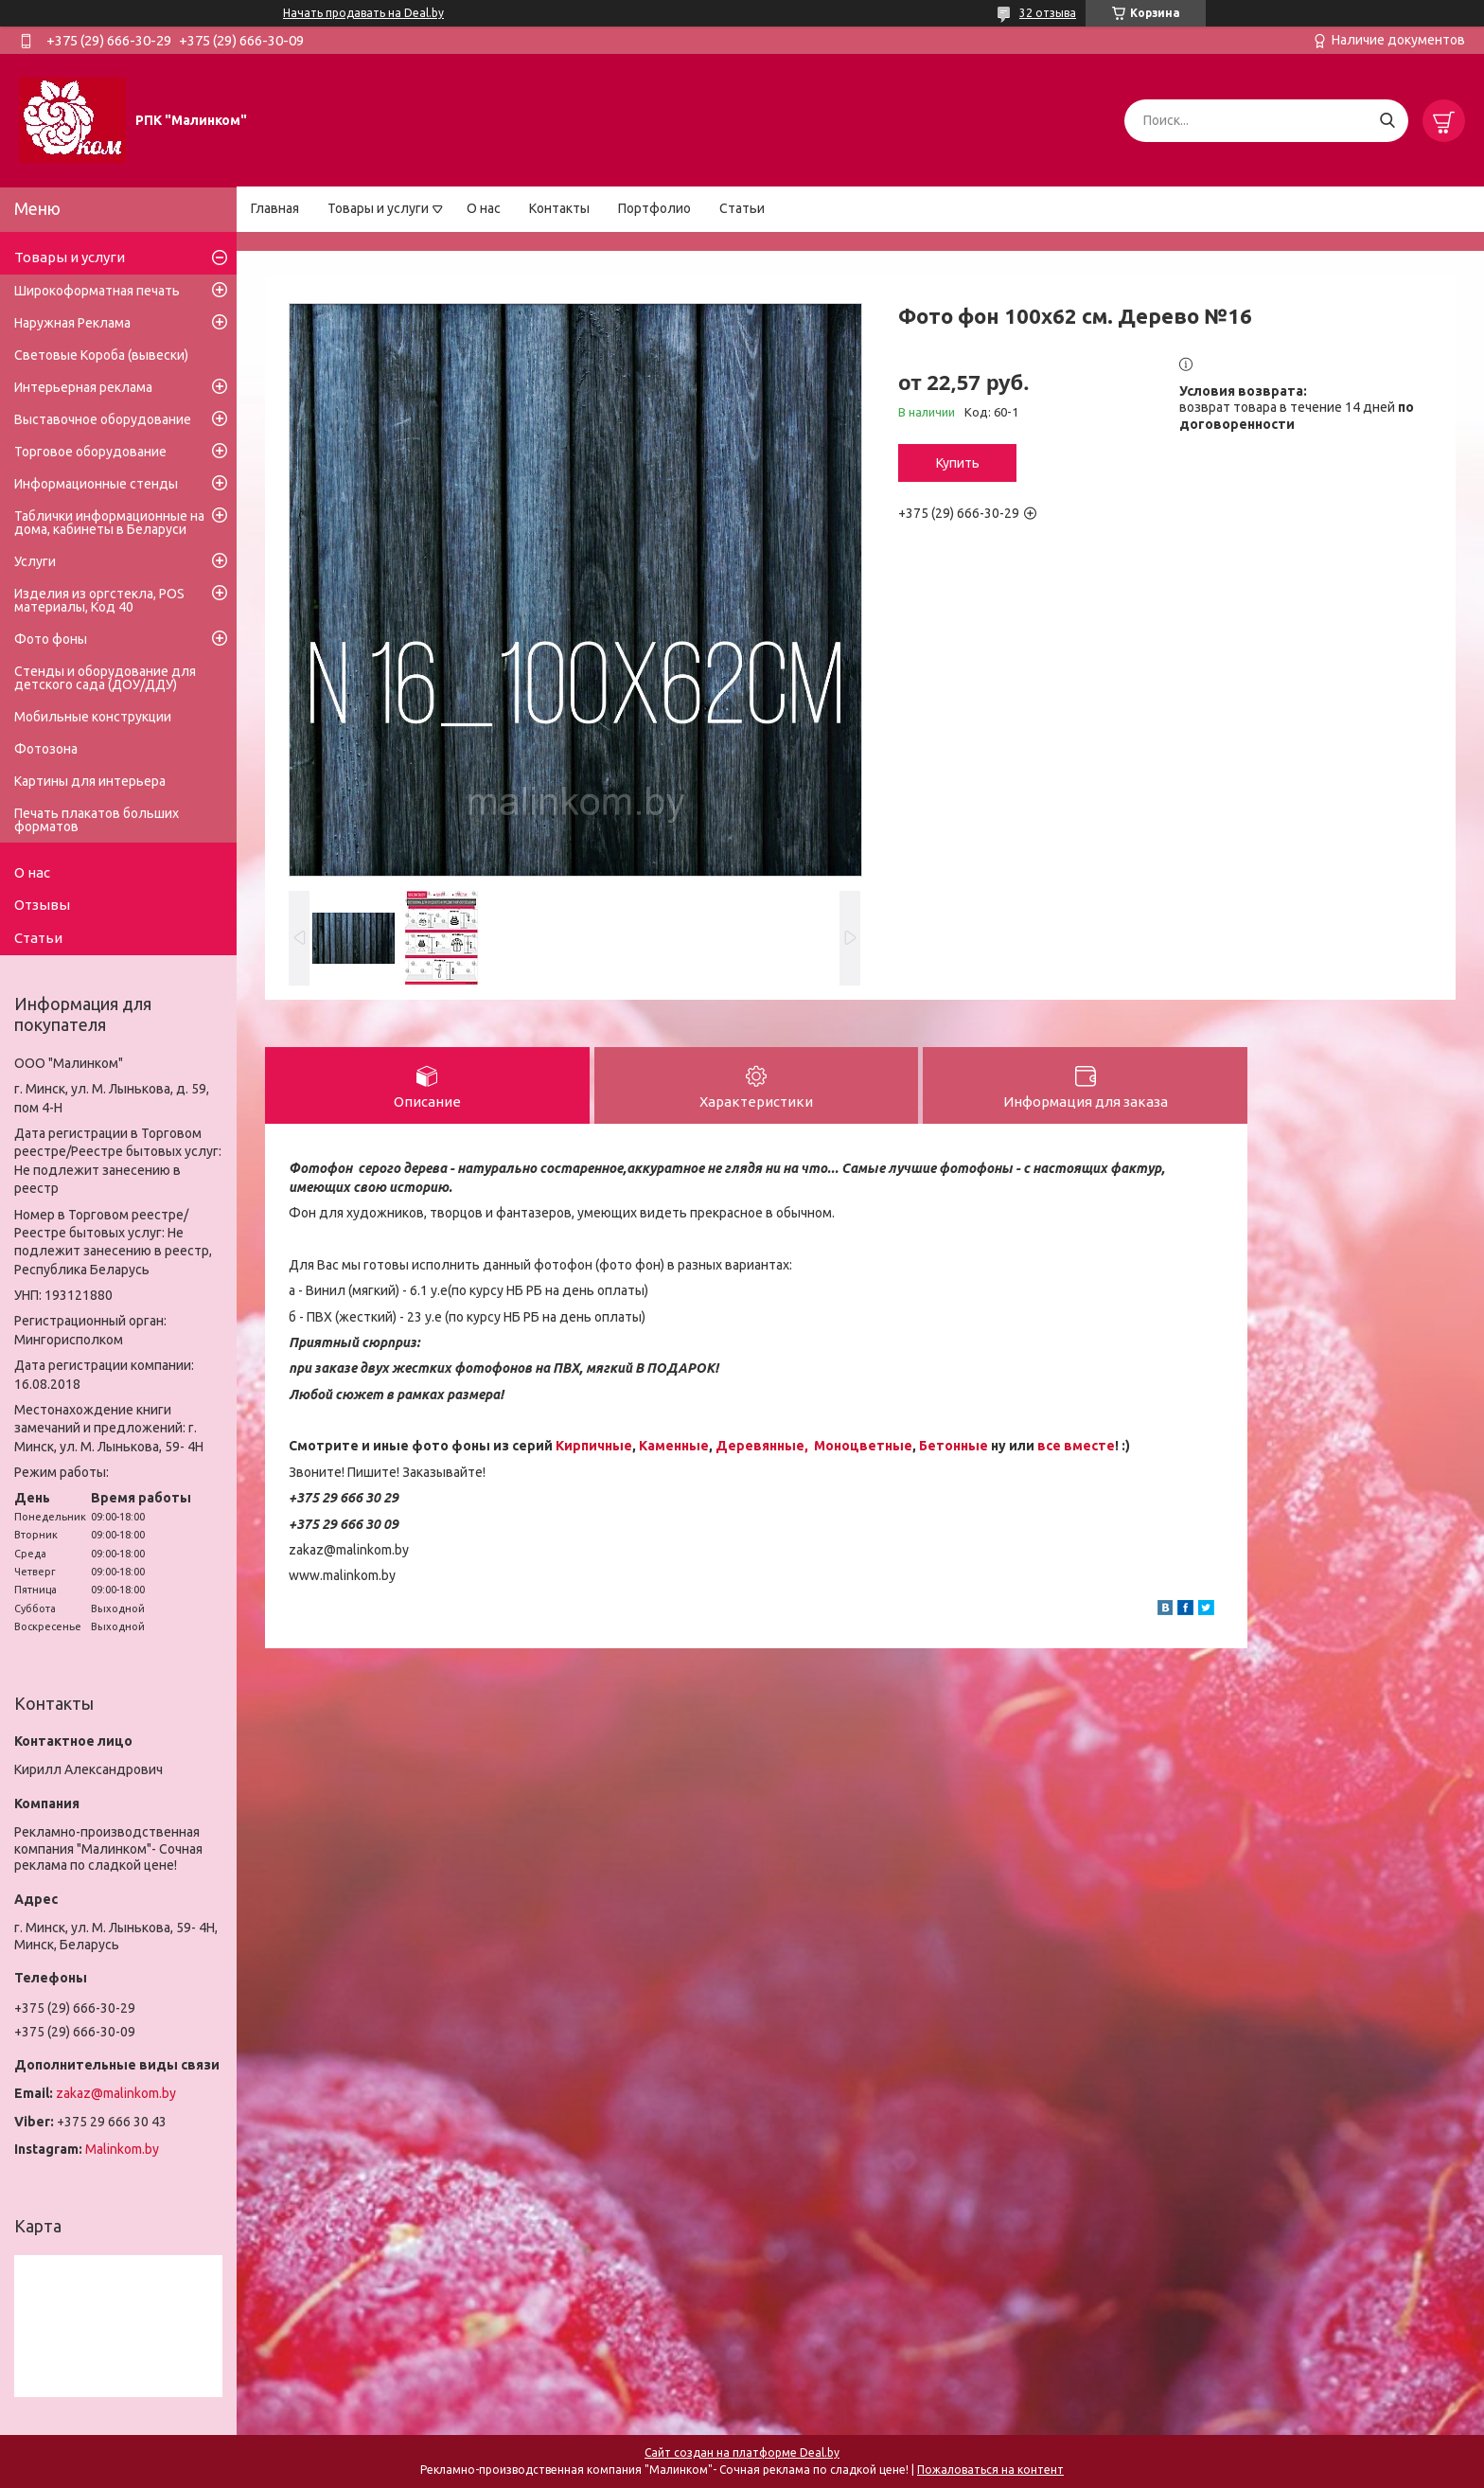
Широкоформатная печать (97, 290)
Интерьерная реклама (83, 387)
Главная (275, 208)
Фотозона (46, 748)
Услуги (35, 561)
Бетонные (953, 1445)
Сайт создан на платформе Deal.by (742, 2452)
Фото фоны (50, 639)
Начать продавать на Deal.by (363, 13)
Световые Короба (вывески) (101, 355)
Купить (958, 463)
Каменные (674, 1445)
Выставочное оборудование (102, 419)
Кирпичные (594, 1445)
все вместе (1076, 1445)
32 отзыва (1047, 13)
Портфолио (654, 208)
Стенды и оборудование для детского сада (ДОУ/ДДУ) (105, 678)
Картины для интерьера (90, 781)
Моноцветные (863, 1445)
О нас (484, 208)
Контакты (559, 208)
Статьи (742, 208)
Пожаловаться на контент (990, 2469)
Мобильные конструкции (92, 716)
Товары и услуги (378, 208)
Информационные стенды (96, 483)
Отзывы (42, 905)
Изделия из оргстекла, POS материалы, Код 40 (99, 600)
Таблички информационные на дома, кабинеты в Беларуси (109, 522)
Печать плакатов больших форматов (96, 820)
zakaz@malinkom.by (116, 2093)
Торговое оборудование (90, 451)
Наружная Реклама (72, 322)
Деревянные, (763, 1445)
